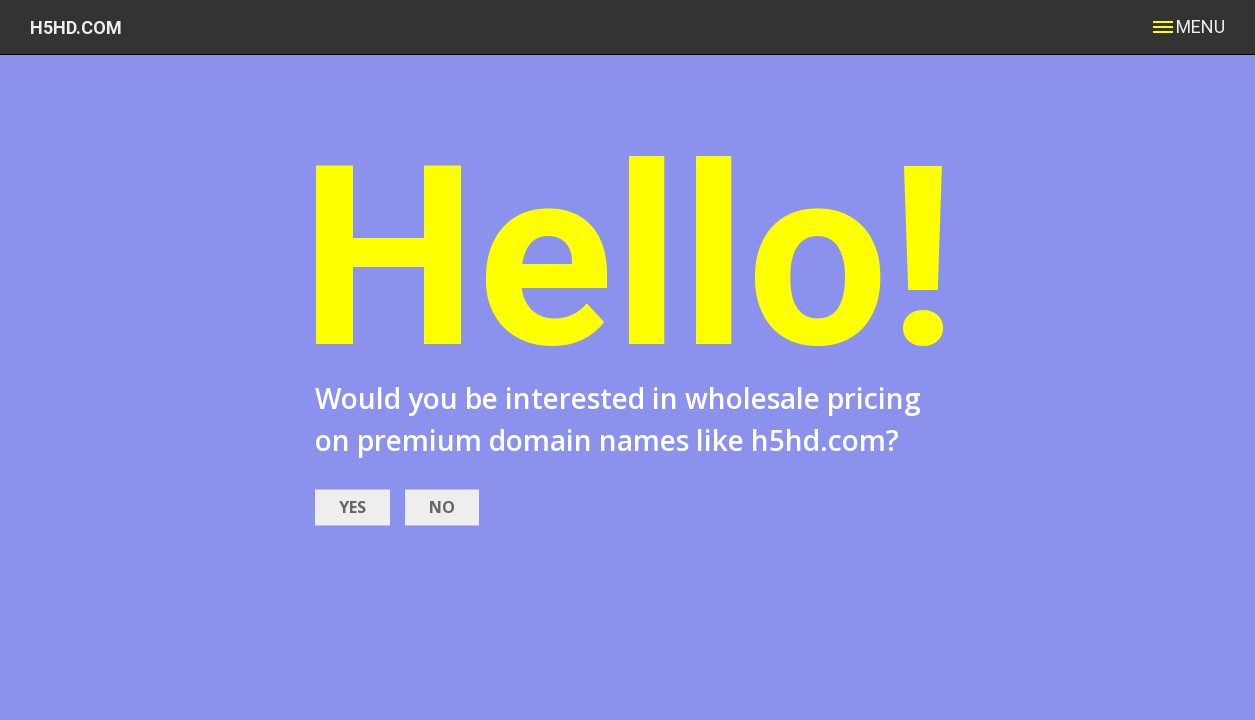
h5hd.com (76, 27)
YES (352, 507)
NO (442, 507)
